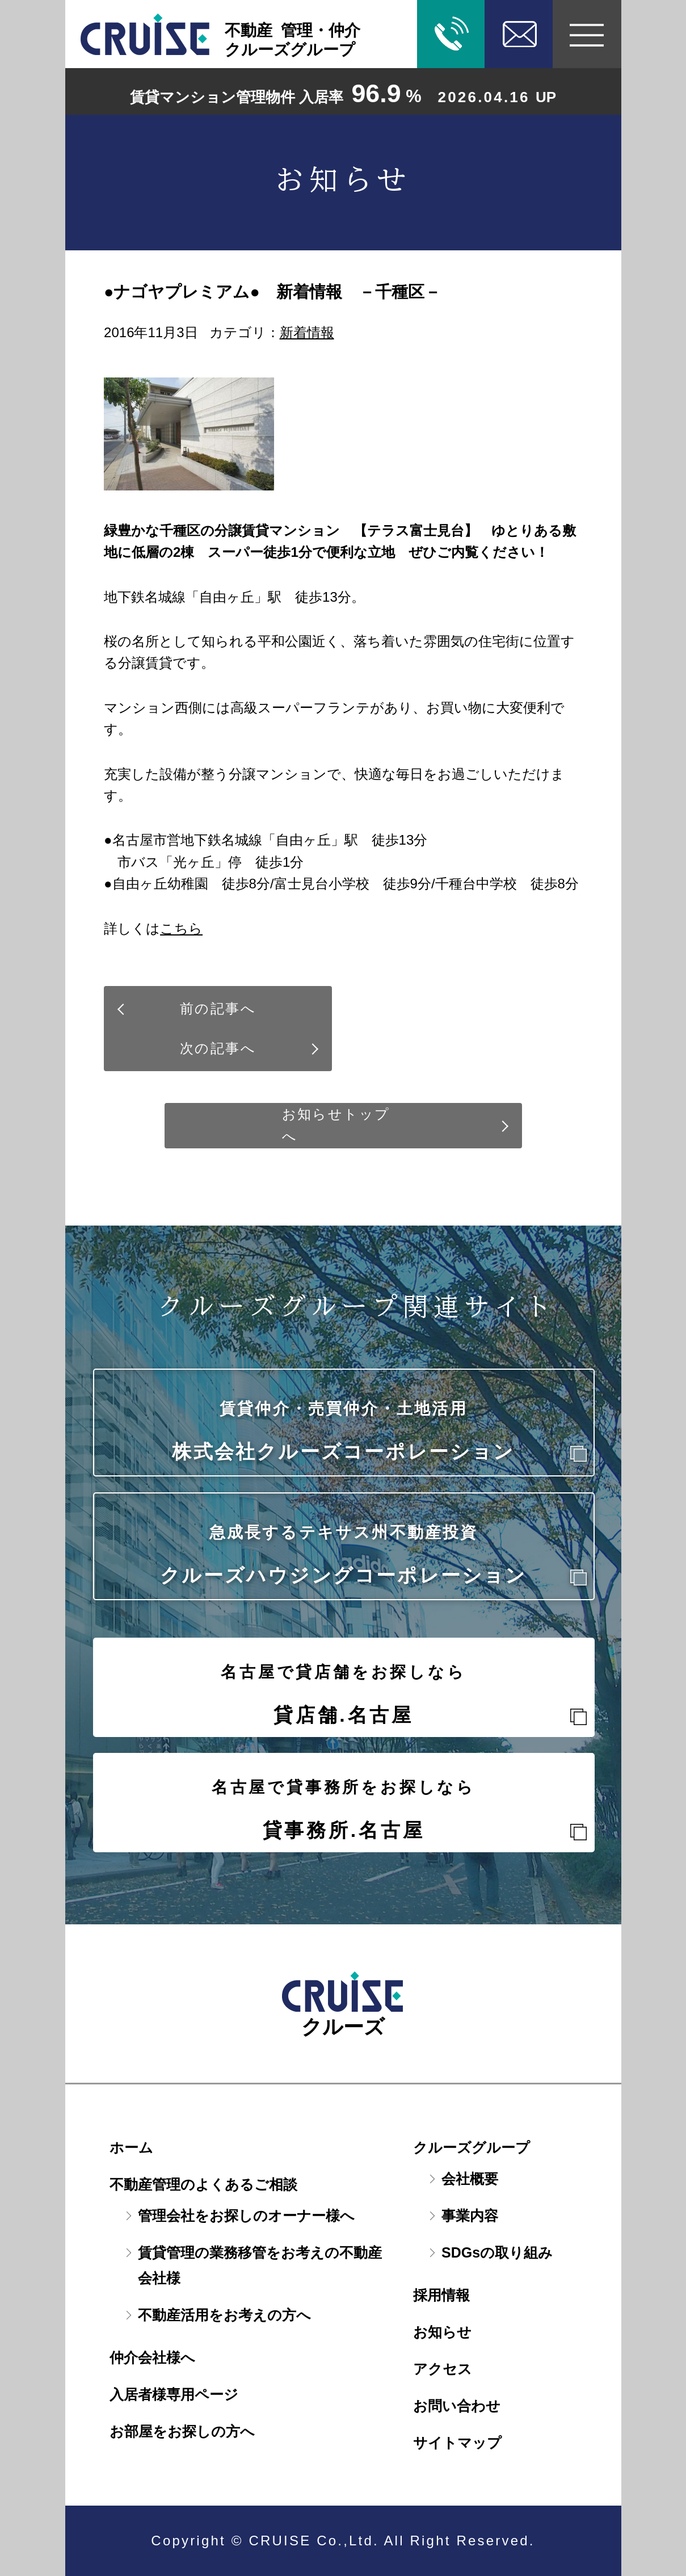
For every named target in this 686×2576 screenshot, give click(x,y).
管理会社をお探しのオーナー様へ (246, 2215)
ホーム (131, 2147)
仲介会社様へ (152, 2357)
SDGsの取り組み (497, 2252)
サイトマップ (457, 2443)
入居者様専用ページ (174, 2394)
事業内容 (469, 2215)
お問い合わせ (456, 2406)
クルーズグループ (471, 2147)
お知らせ (442, 2332)
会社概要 (469, 2179)
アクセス (442, 2369)
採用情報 (441, 2295)
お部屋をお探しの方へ (182, 2431)
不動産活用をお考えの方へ (224, 2315)
